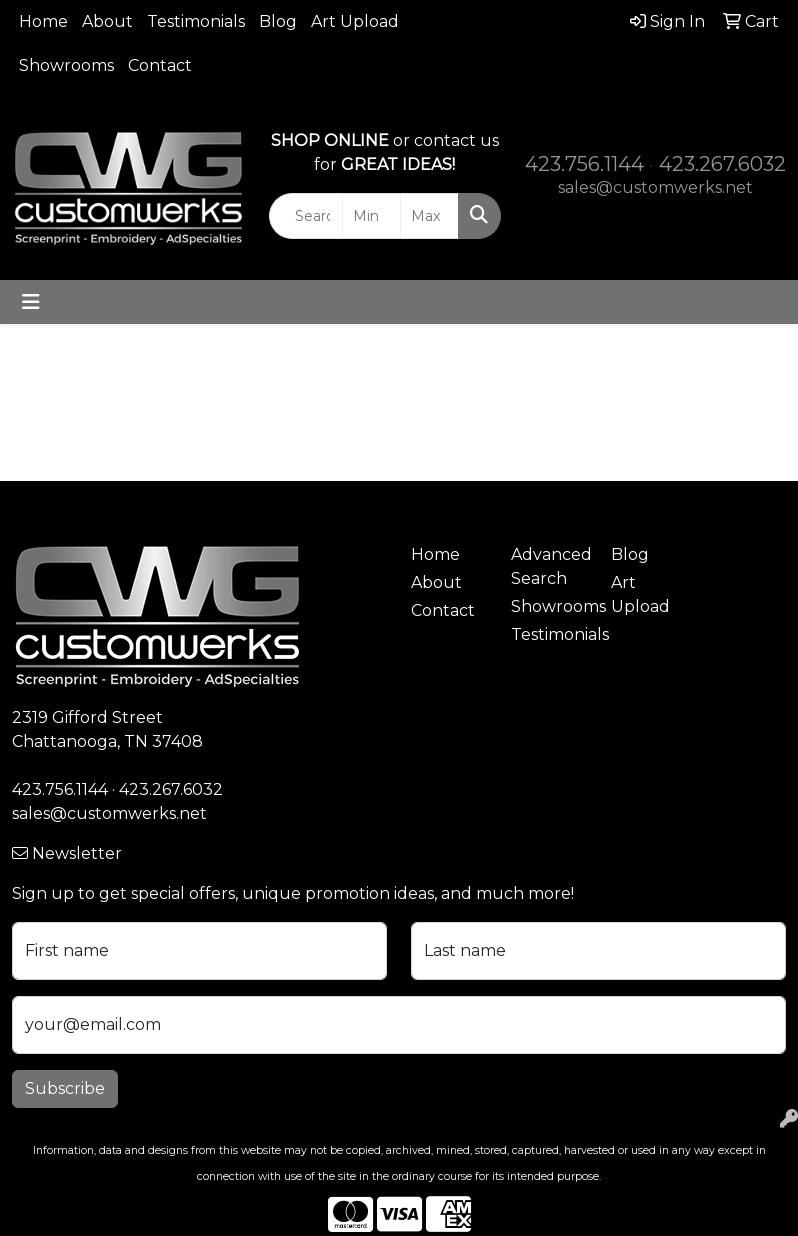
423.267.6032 (722, 164)
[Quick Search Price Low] (371, 216)
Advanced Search (549, 566)
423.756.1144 (584, 164)
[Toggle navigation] (31, 302)
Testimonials (196, 21)
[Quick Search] (306, 216)
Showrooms (66, 65)
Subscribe (65, 1088)
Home (43, 21)
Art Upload (355, 21)
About (107, 21)
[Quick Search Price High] (429, 216)
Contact (160, 65)
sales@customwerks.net (655, 187)
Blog (278, 21)
